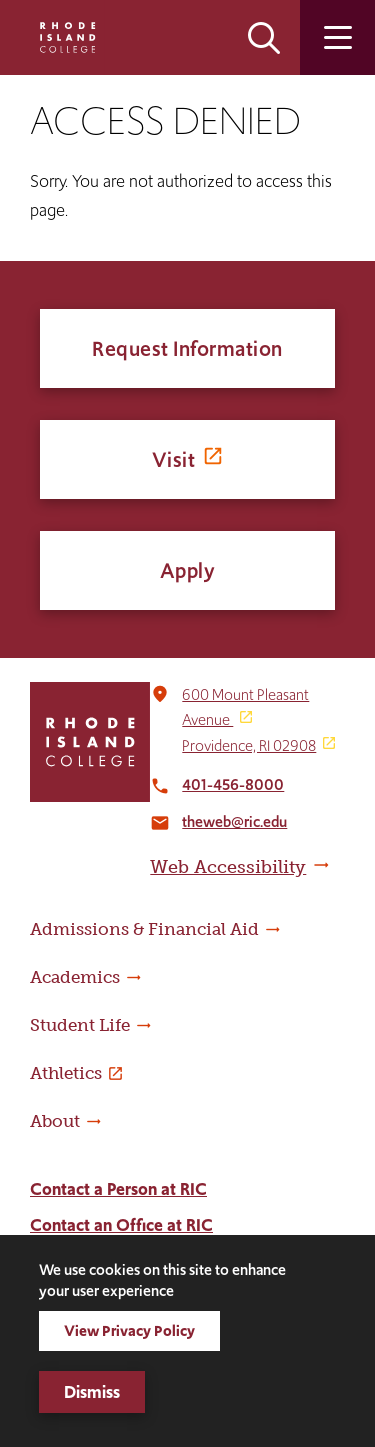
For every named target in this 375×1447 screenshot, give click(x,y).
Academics (75, 977)
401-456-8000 (233, 784)
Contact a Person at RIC (118, 1189)
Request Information (187, 348)
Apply (188, 570)
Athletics (66, 1073)
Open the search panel (264, 37)
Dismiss (92, 1392)
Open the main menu (337, 37)
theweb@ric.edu (234, 821)
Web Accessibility (228, 867)
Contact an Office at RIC (121, 1225)
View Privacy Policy (129, 1330)
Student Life (80, 1025)
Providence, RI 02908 (249, 745)
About (55, 1121)
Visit (174, 459)
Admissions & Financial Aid (144, 929)
